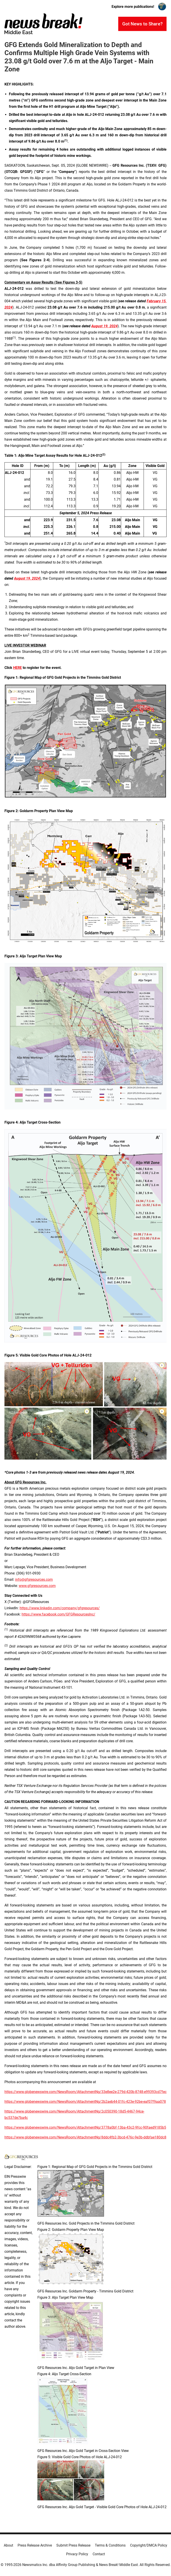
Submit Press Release (73, 2545)
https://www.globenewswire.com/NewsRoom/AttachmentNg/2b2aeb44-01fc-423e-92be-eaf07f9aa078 (85, 2101)
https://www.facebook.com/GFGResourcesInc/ (58, 1614)
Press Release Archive (35, 2545)
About (8, 2545)
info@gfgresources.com (34, 1579)
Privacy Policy (77, 2554)
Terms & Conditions (110, 2545)
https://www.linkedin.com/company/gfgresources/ (60, 1608)
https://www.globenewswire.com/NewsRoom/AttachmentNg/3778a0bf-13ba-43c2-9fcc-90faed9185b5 (85, 2127)
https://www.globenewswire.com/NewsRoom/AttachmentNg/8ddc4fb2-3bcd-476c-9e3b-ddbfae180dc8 (85, 2137)
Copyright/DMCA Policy (148, 2545)
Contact (99, 2554)
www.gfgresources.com (37, 1586)
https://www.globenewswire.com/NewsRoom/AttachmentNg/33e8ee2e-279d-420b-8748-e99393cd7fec (85, 2092)
